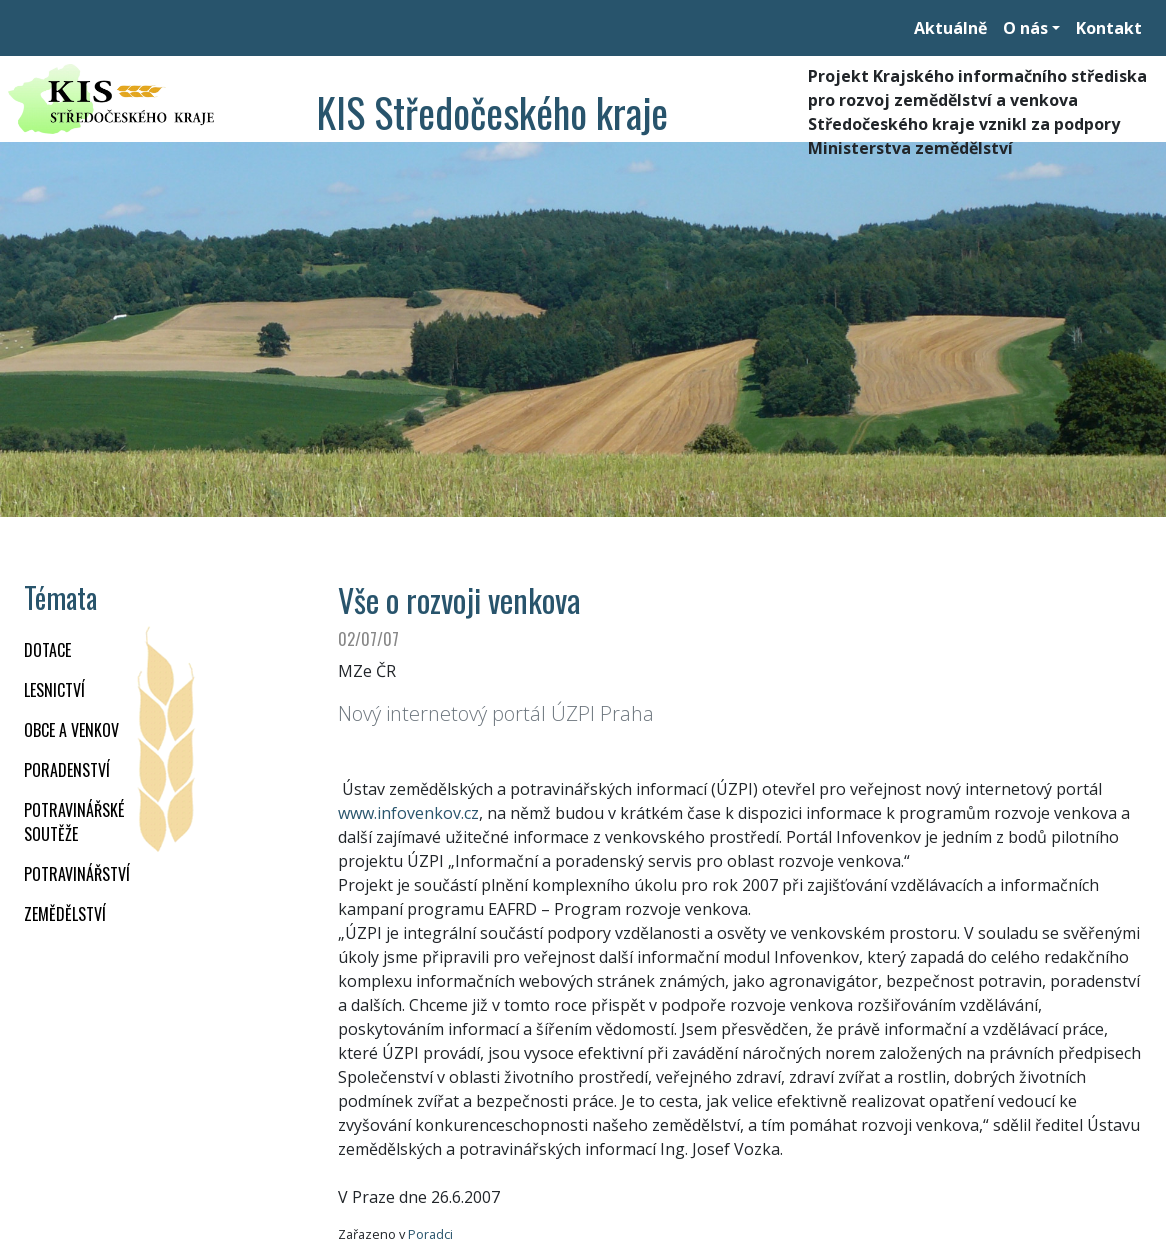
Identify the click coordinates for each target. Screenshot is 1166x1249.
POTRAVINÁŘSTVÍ (77, 874)
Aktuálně (950, 28)
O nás (1025, 28)
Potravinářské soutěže (74, 822)
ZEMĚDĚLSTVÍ (65, 914)
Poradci (430, 1234)
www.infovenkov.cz (408, 813)
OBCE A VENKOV (71, 730)
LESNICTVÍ (54, 690)
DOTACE (47, 650)
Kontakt (1109, 28)
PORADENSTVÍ (67, 770)
